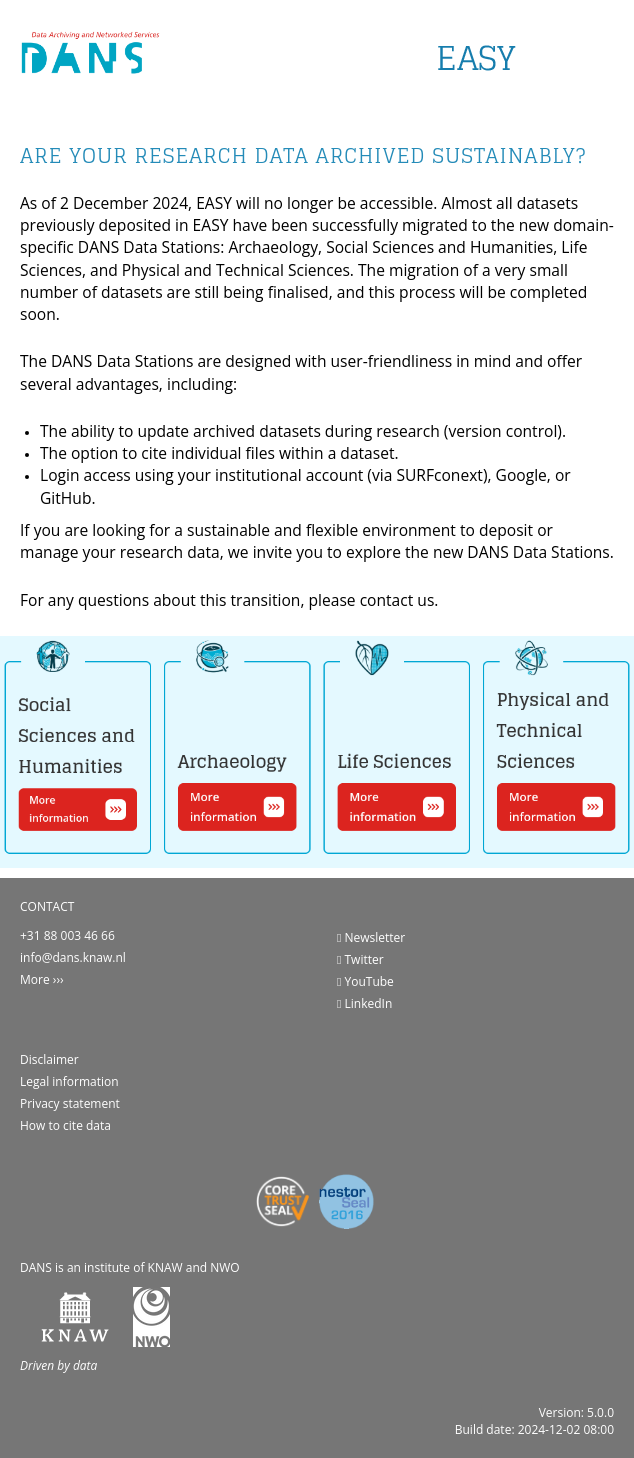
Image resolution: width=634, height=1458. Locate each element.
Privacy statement (70, 1103)
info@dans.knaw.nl (73, 957)
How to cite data (65, 1125)
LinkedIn (364, 1003)
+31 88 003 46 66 (67, 935)
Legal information (69, 1081)
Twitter (360, 959)
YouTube (365, 981)
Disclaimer (49, 1059)
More (35, 979)
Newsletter (371, 937)
